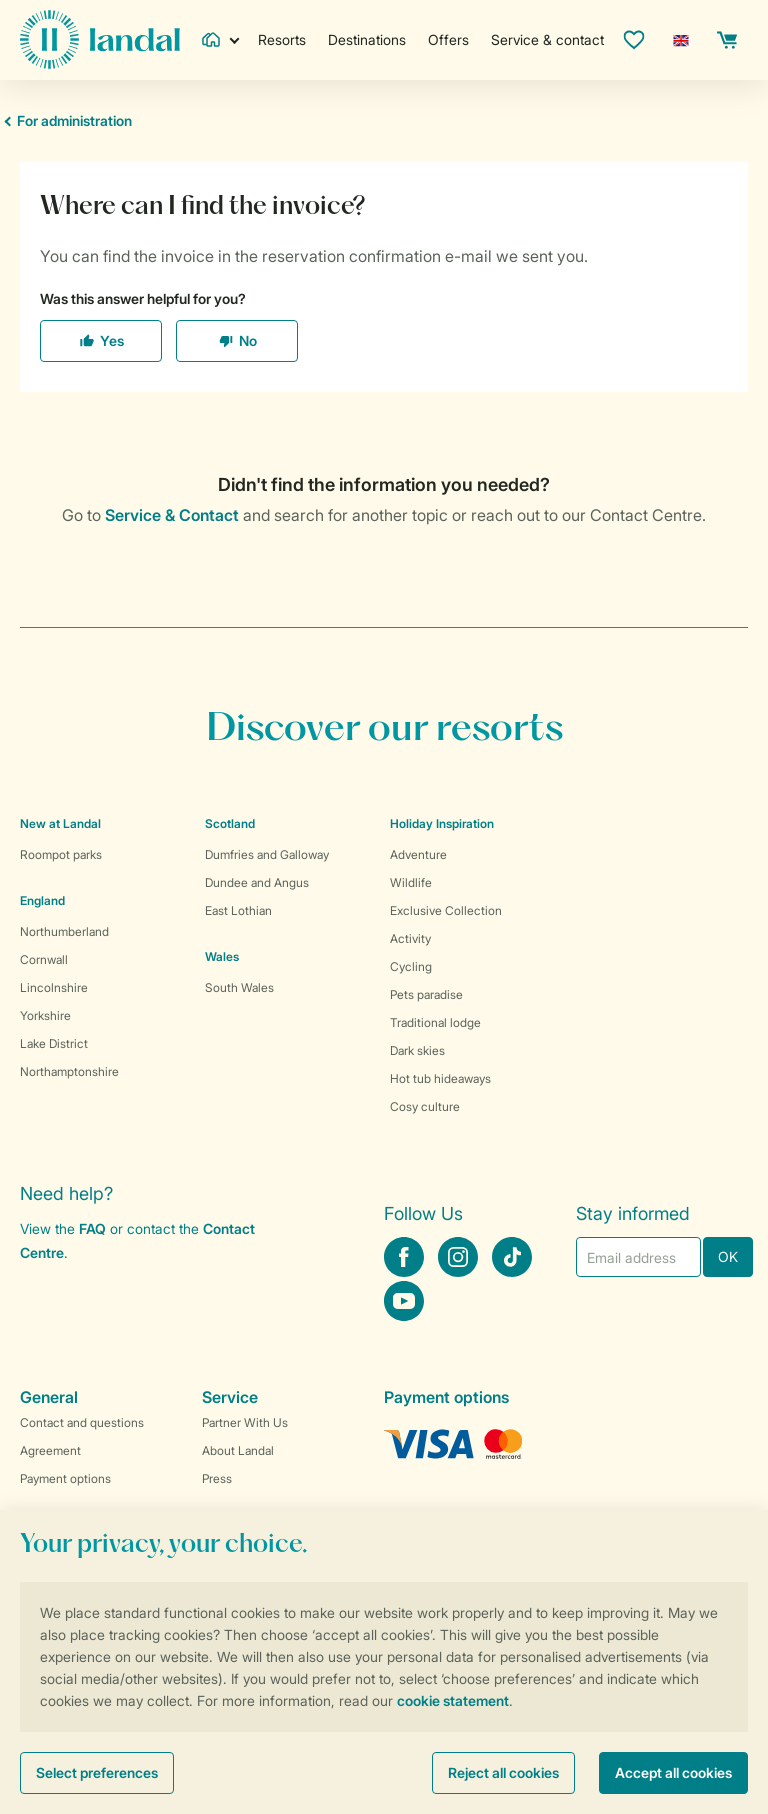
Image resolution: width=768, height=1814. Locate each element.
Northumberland (64, 931)
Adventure (418, 854)
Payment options (65, 1478)
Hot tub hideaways (440, 1078)
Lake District (54, 1043)
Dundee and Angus (257, 882)
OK (728, 1256)
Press (217, 1478)
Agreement (50, 1450)
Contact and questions (82, 1422)
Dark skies (417, 1050)
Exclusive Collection (446, 910)
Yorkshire (45, 1015)
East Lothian (238, 910)
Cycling (411, 966)
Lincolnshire (54, 987)
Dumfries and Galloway (267, 854)
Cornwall (44, 959)
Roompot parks (61, 854)
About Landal (238, 1450)
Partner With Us (245, 1422)
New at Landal (60, 823)
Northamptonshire (69, 1071)
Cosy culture (425, 1106)
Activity (410, 938)
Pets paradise (426, 994)
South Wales (239, 987)
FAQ (92, 1228)
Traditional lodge (435, 1022)
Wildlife (411, 882)
